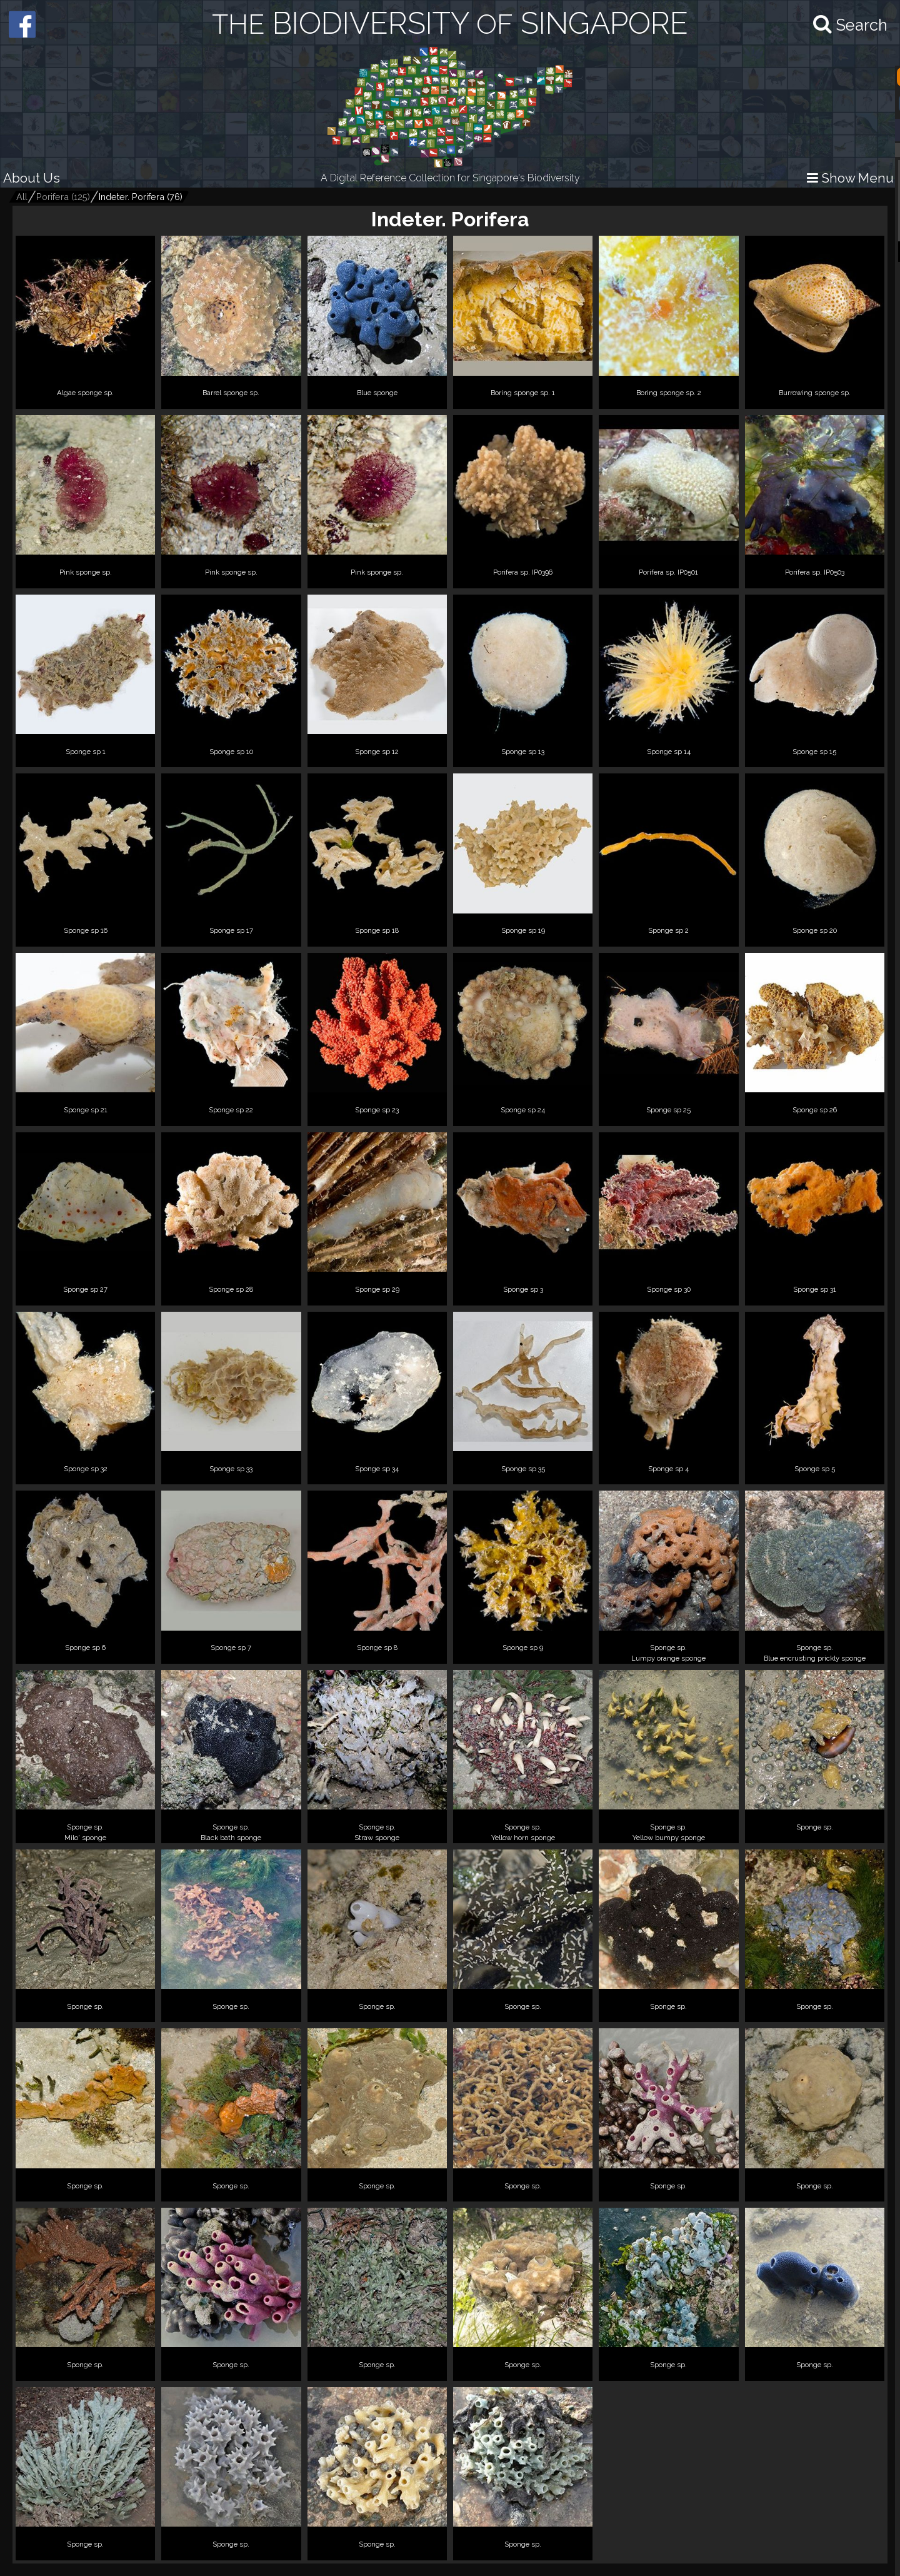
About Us (31, 178)
